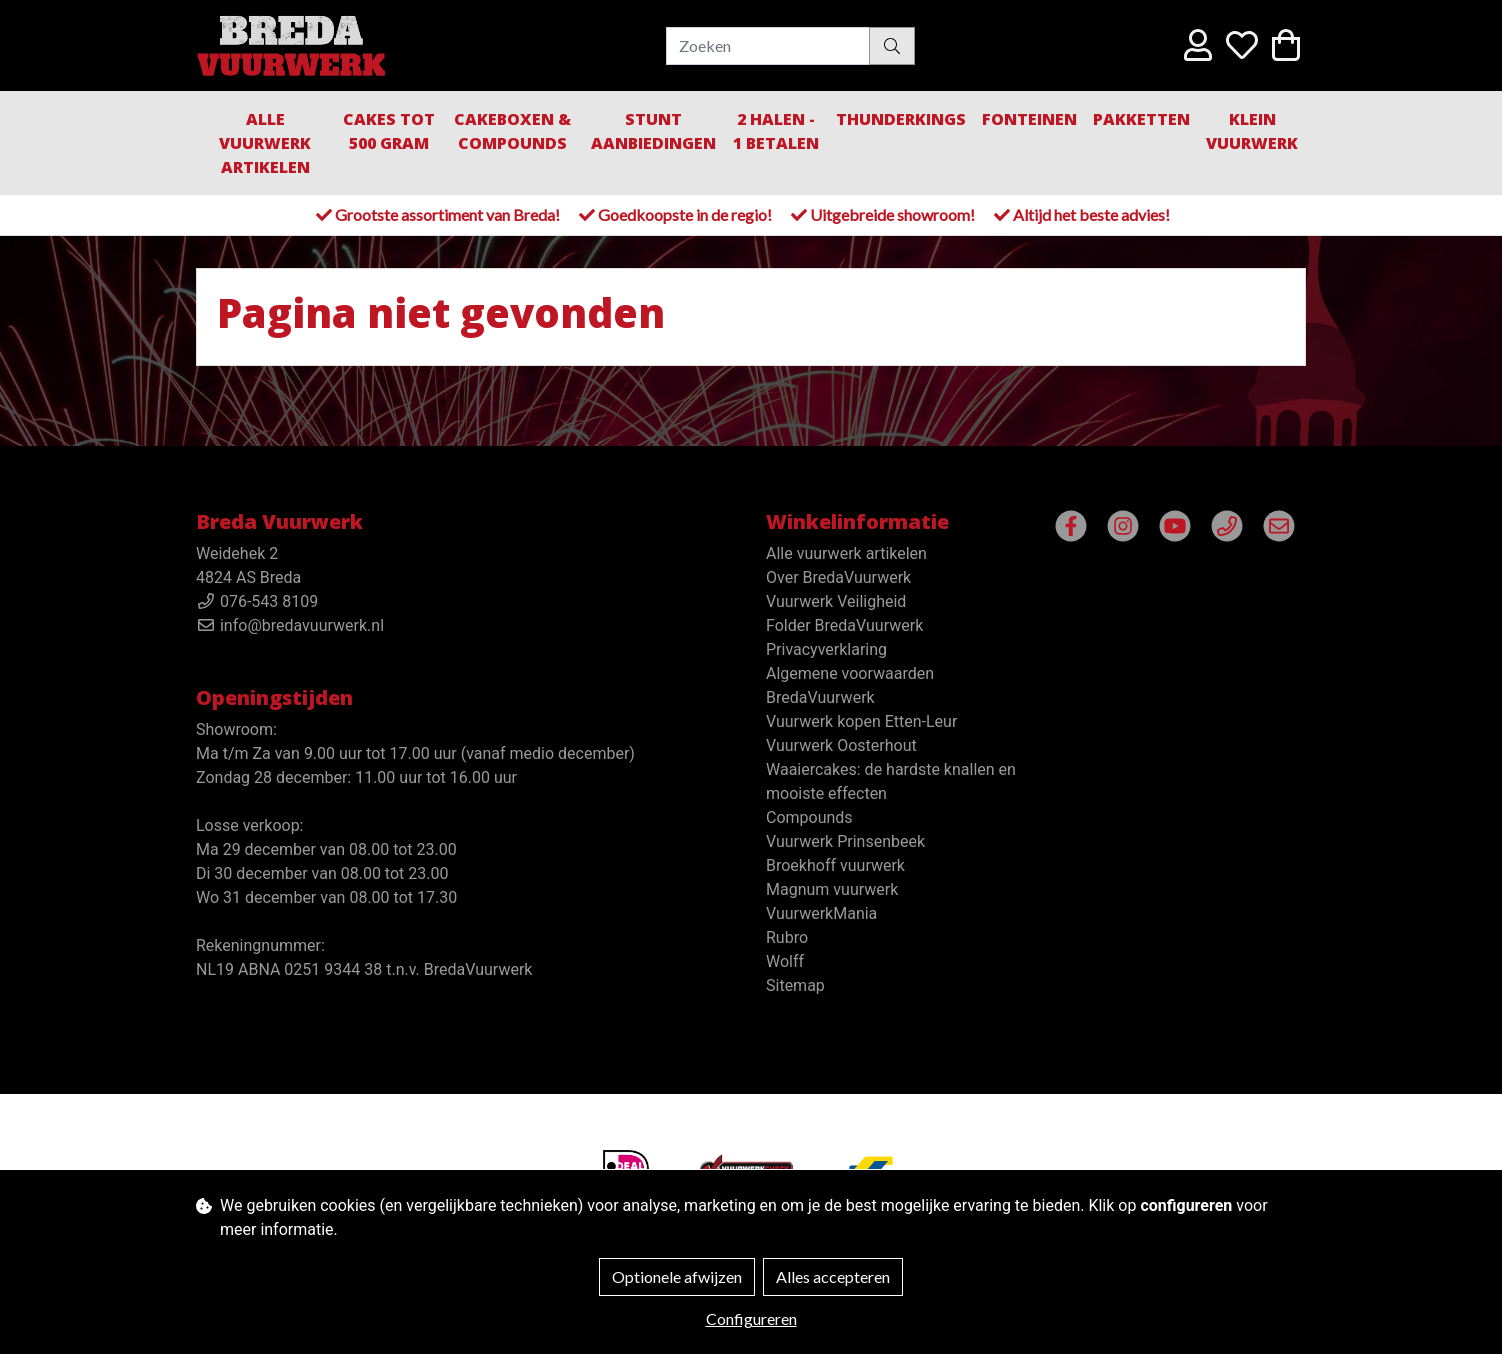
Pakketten (1141, 119)
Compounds (809, 817)
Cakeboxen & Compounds (512, 131)
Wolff (785, 961)
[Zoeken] (768, 46)
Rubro (787, 937)
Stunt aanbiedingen (653, 131)
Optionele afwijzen (677, 1276)
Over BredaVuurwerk (838, 577)
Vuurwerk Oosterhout (841, 745)
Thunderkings (901, 119)
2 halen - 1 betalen (776, 131)
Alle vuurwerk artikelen (265, 143)
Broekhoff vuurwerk (835, 865)
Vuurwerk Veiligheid (836, 601)
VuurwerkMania (821, 913)
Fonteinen (1029, 119)
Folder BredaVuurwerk (844, 625)
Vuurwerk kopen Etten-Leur (861, 721)
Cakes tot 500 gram (389, 131)
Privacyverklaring (826, 649)
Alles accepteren (833, 1276)
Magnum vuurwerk (832, 889)
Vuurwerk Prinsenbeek (845, 841)
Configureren (751, 1318)
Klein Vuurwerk (1252, 131)
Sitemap (795, 985)
